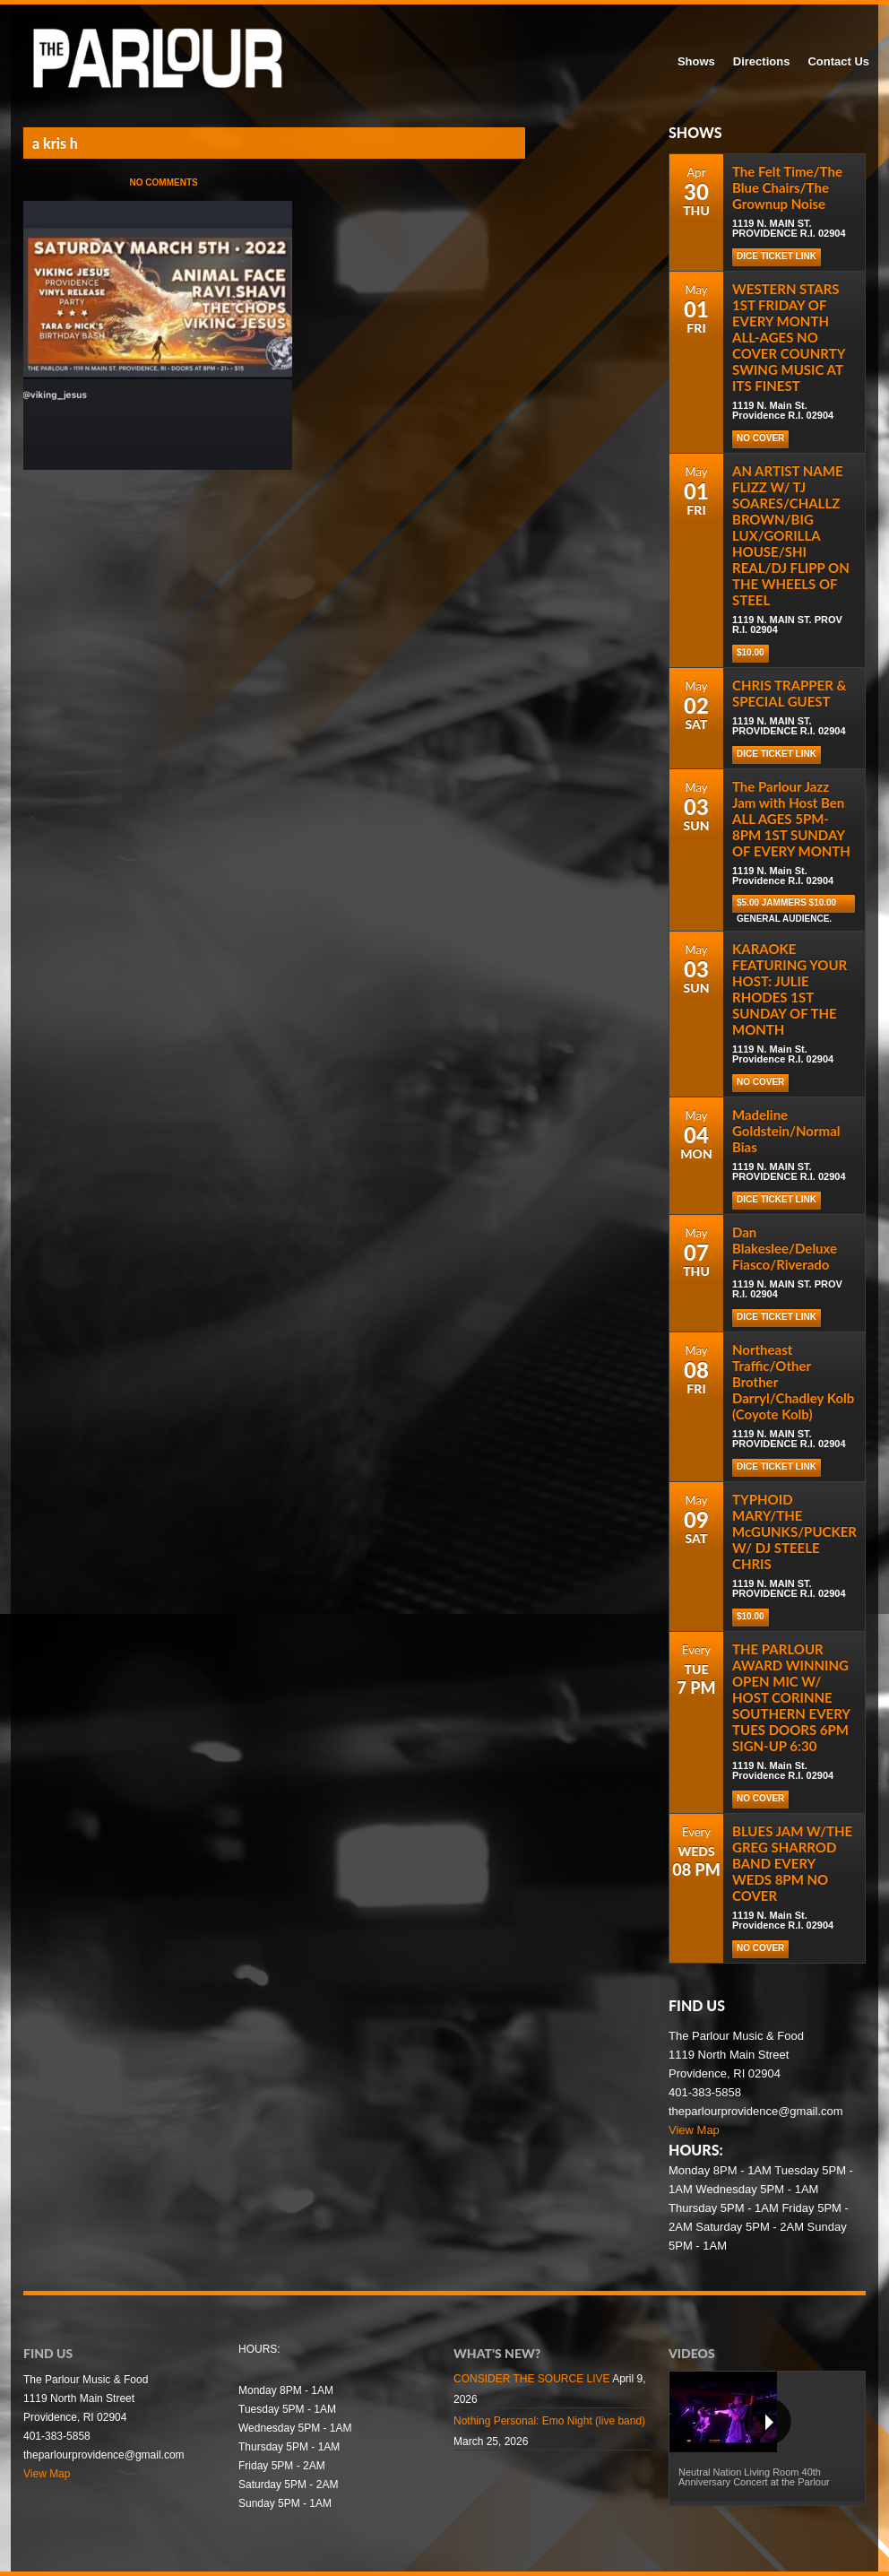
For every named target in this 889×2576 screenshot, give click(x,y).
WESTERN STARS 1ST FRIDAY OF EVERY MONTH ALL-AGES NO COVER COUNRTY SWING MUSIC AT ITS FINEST (788, 337)
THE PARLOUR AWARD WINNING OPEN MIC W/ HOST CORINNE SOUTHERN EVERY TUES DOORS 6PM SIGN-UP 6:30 (791, 1697)
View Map (694, 2130)
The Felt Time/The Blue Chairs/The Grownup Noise (787, 187)
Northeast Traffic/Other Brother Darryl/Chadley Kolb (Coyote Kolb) (793, 1381)
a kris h (55, 143)
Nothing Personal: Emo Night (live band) (549, 2421)
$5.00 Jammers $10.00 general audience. (786, 905)
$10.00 (750, 652)
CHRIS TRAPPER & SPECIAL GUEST (789, 693)
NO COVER (760, 438)
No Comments (164, 182)
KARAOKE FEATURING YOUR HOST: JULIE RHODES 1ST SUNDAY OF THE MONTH (789, 989)
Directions (761, 61)
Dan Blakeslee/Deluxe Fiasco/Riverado (784, 1248)
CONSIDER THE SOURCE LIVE (531, 2378)
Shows (696, 61)
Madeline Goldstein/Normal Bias (786, 1130)
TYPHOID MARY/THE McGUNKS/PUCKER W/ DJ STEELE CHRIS (794, 1531)
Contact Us (838, 61)
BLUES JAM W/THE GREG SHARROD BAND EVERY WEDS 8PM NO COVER (792, 1863)
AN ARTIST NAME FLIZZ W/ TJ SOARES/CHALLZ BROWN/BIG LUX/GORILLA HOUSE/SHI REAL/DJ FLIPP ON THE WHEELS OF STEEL (791, 535)
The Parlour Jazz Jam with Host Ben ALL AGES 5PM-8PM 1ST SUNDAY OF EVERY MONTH (791, 818)
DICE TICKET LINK (776, 256)
